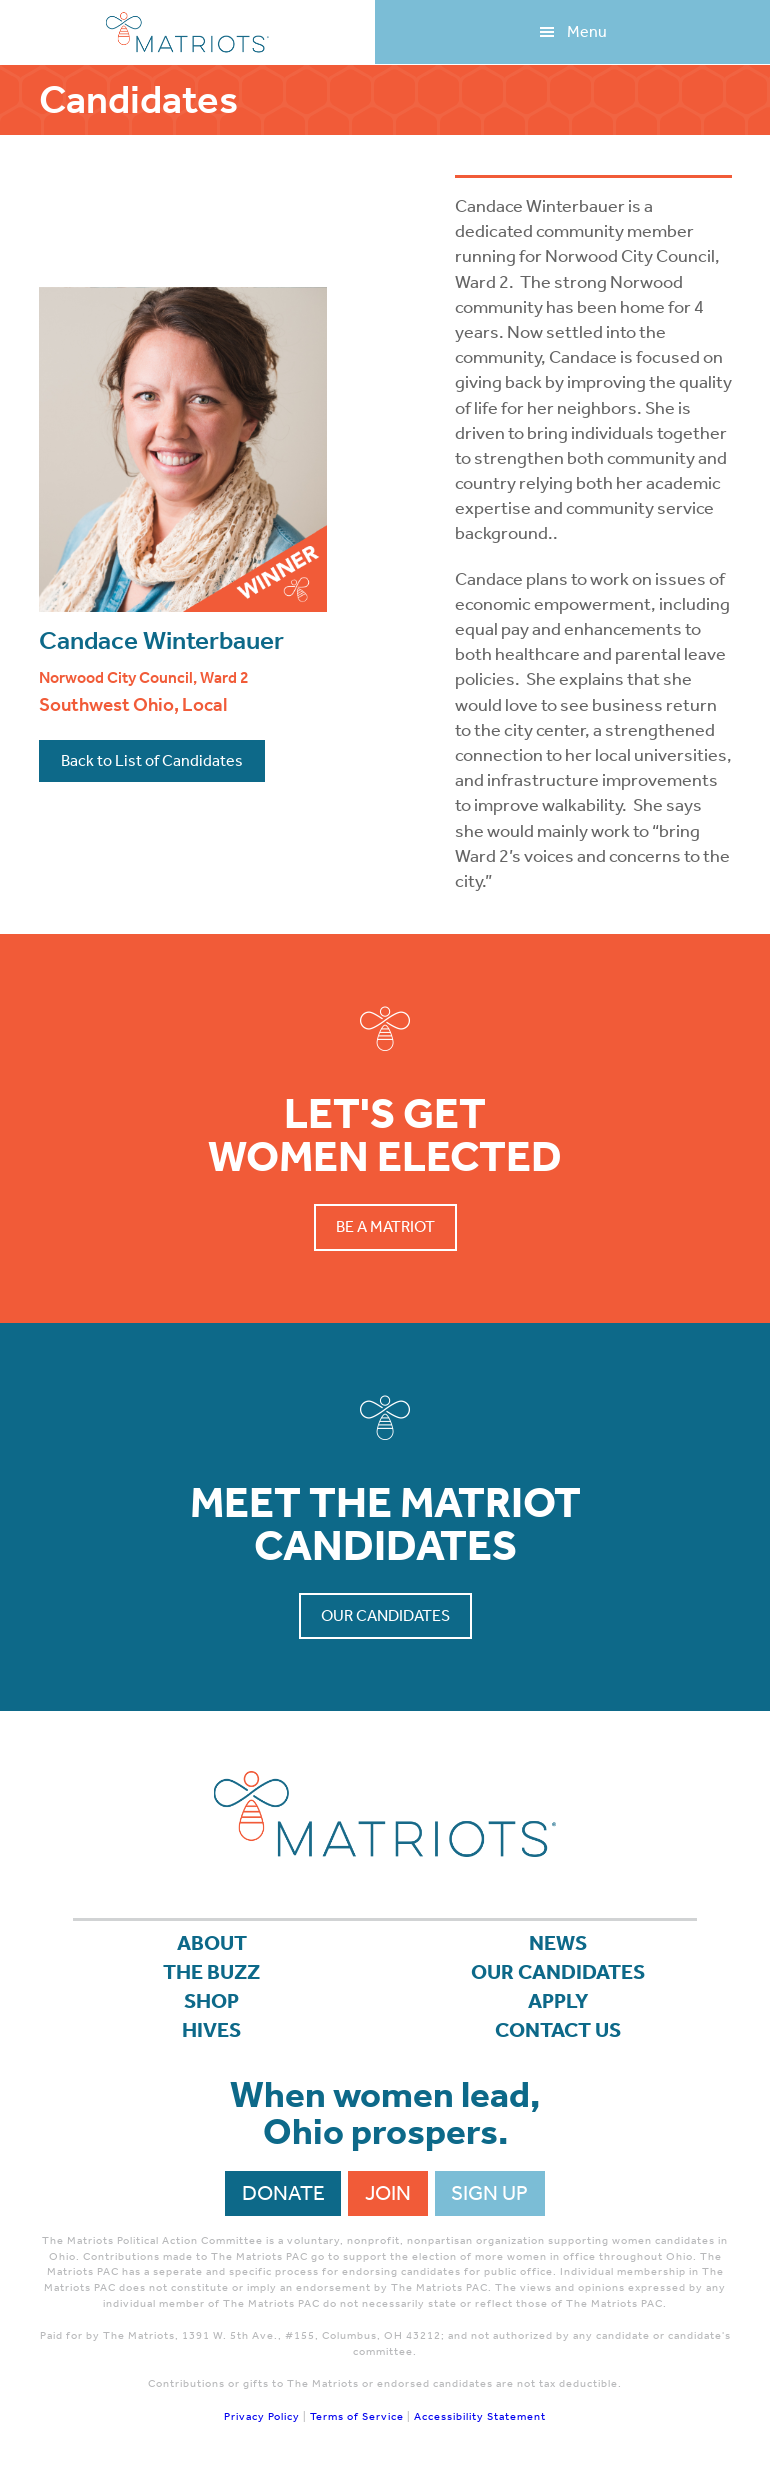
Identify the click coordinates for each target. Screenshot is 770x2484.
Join (388, 2193)
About (212, 1943)
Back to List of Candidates (152, 760)
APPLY (558, 2001)
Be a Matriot (385, 1226)
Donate (283, 2193)
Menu (587, 31)
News (558, 1943)
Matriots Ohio (187, 32)
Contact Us (558, 2030)
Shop (211, 2001)
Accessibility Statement (480, 2416)
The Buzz (211, 1972)
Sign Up (489, 2193)
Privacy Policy (262, 2416)
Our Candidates (385, 1615)
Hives (211, 2030)
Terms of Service (357, 2416)
